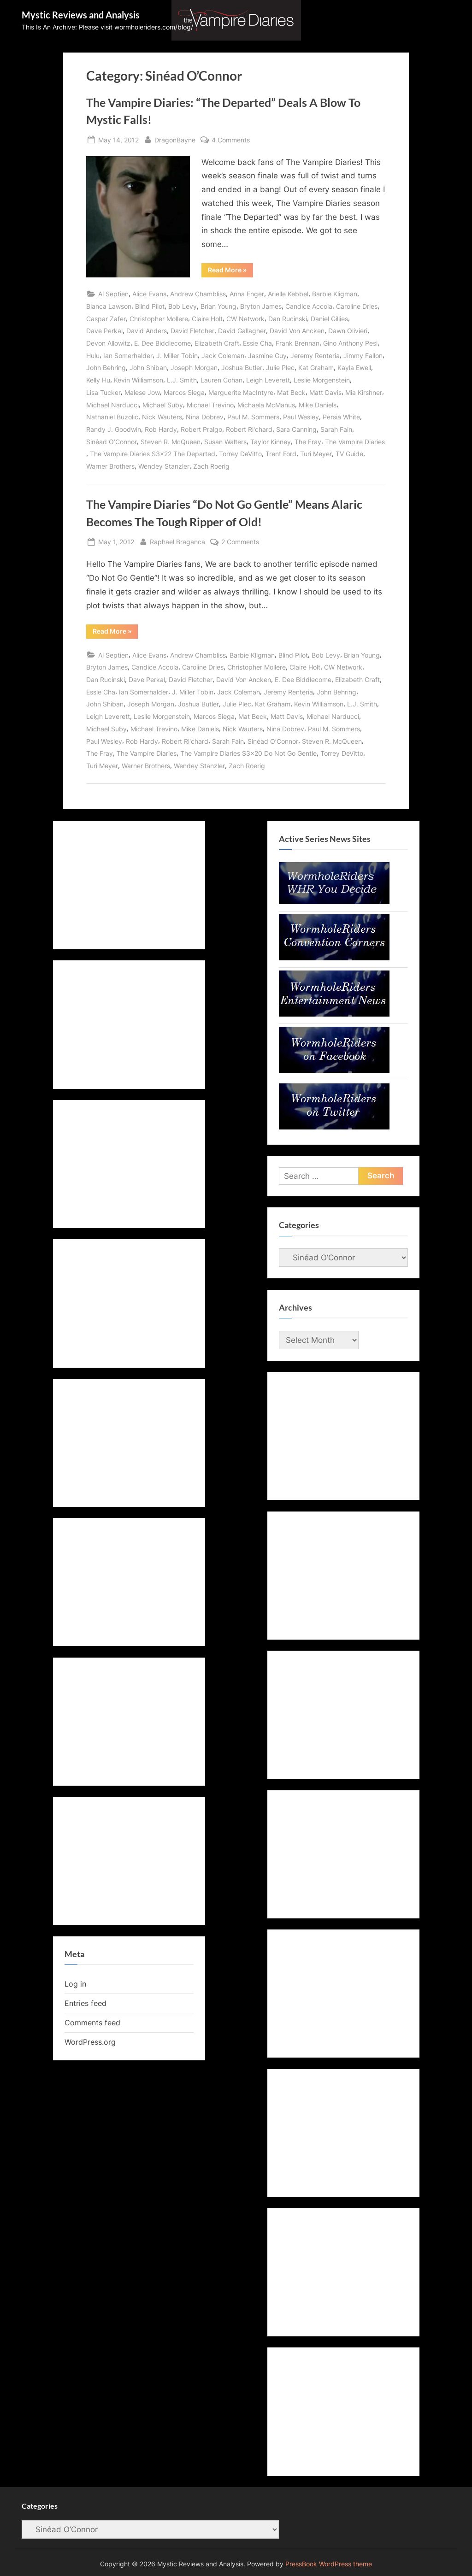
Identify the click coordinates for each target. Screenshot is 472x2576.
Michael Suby (162, 405)
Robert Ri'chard (249, 429)
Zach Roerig (211, 466)
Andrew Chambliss (198, 294)
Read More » (230, 271)
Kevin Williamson (138, 380)
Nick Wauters (162, 417)
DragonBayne (174, 139)
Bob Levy (182, 306)
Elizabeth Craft (217, 343)
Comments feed (92, 2022)
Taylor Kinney (270, 442)
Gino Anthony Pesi (350, 343)
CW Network (245, 319)
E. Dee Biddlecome (162, 343)
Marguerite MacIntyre (240, 392)
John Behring (106, 367)
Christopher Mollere (159, 319)
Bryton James (261, 306)
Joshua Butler (241, 367)
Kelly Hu (98, 380)
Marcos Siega (184, 392)
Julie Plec (280, 367)
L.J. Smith (182, 380)
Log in (75, 1983)
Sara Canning (296, 429)
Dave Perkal (104, 331)
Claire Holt (207, 319)
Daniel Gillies (329, 319)
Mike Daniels (317, 405)
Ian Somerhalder (128, 355)
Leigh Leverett (268, 380)
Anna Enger (247, 294)
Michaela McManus (266, 405)
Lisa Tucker (103, 392)
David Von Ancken (297, 331)
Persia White (341, 417)
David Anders (146, 331)
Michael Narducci (112, 405)
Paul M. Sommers (253, 417)
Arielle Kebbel (288, 294)
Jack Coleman (222, 355)
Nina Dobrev (205, 417)
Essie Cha (257, 343)
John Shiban (148, 367)
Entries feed (85, 2003)
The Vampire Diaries (355, 442)
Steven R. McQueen (171, 442)
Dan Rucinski (287, 319)
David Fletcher (192, 331)
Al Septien (113, 294)
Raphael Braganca (177, 541)
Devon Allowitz (108, 343)
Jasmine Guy (267, 355)
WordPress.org (90, 2042)
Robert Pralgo (201, 429)
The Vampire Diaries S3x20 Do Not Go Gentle (248, 753)
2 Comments (240, 541)
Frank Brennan (297, 343)
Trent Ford (281, 454)
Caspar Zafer (106, 319)
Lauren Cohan (221, 380)
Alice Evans (149, 294)
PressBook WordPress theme (328, 2564)
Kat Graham (316, 367)
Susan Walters (225, 442)
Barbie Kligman (334, 294)
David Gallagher (242, 331)
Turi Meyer (316, 454)
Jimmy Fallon (363, 355)
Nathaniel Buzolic (112, 417)
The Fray (308, 442)
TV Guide (349, 454)
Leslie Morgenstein (322, 380)
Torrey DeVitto (240, 454)
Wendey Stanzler (163, 466)
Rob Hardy (161, 429)
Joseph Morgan (194, 367)
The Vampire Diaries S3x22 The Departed (152, 454)
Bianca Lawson (108, 306)
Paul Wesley (301, 417)
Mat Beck (291, 392)
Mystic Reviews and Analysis (81, 14)
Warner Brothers (110, 466)
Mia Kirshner (363, 392)
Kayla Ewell (354, 367)
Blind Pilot (150, 306)
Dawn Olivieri (347, 331)
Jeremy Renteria (315, 355)
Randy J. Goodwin (113, 429)
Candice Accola (308, 306)
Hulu (93, 355)
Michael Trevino (210, 405)
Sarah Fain (336, 429)
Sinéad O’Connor (111, 442)
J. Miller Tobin (177, 355)
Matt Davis (325, 392)
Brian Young (218, 306)
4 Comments (231, 140)
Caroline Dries (357, 306)
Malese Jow (142, 392)
